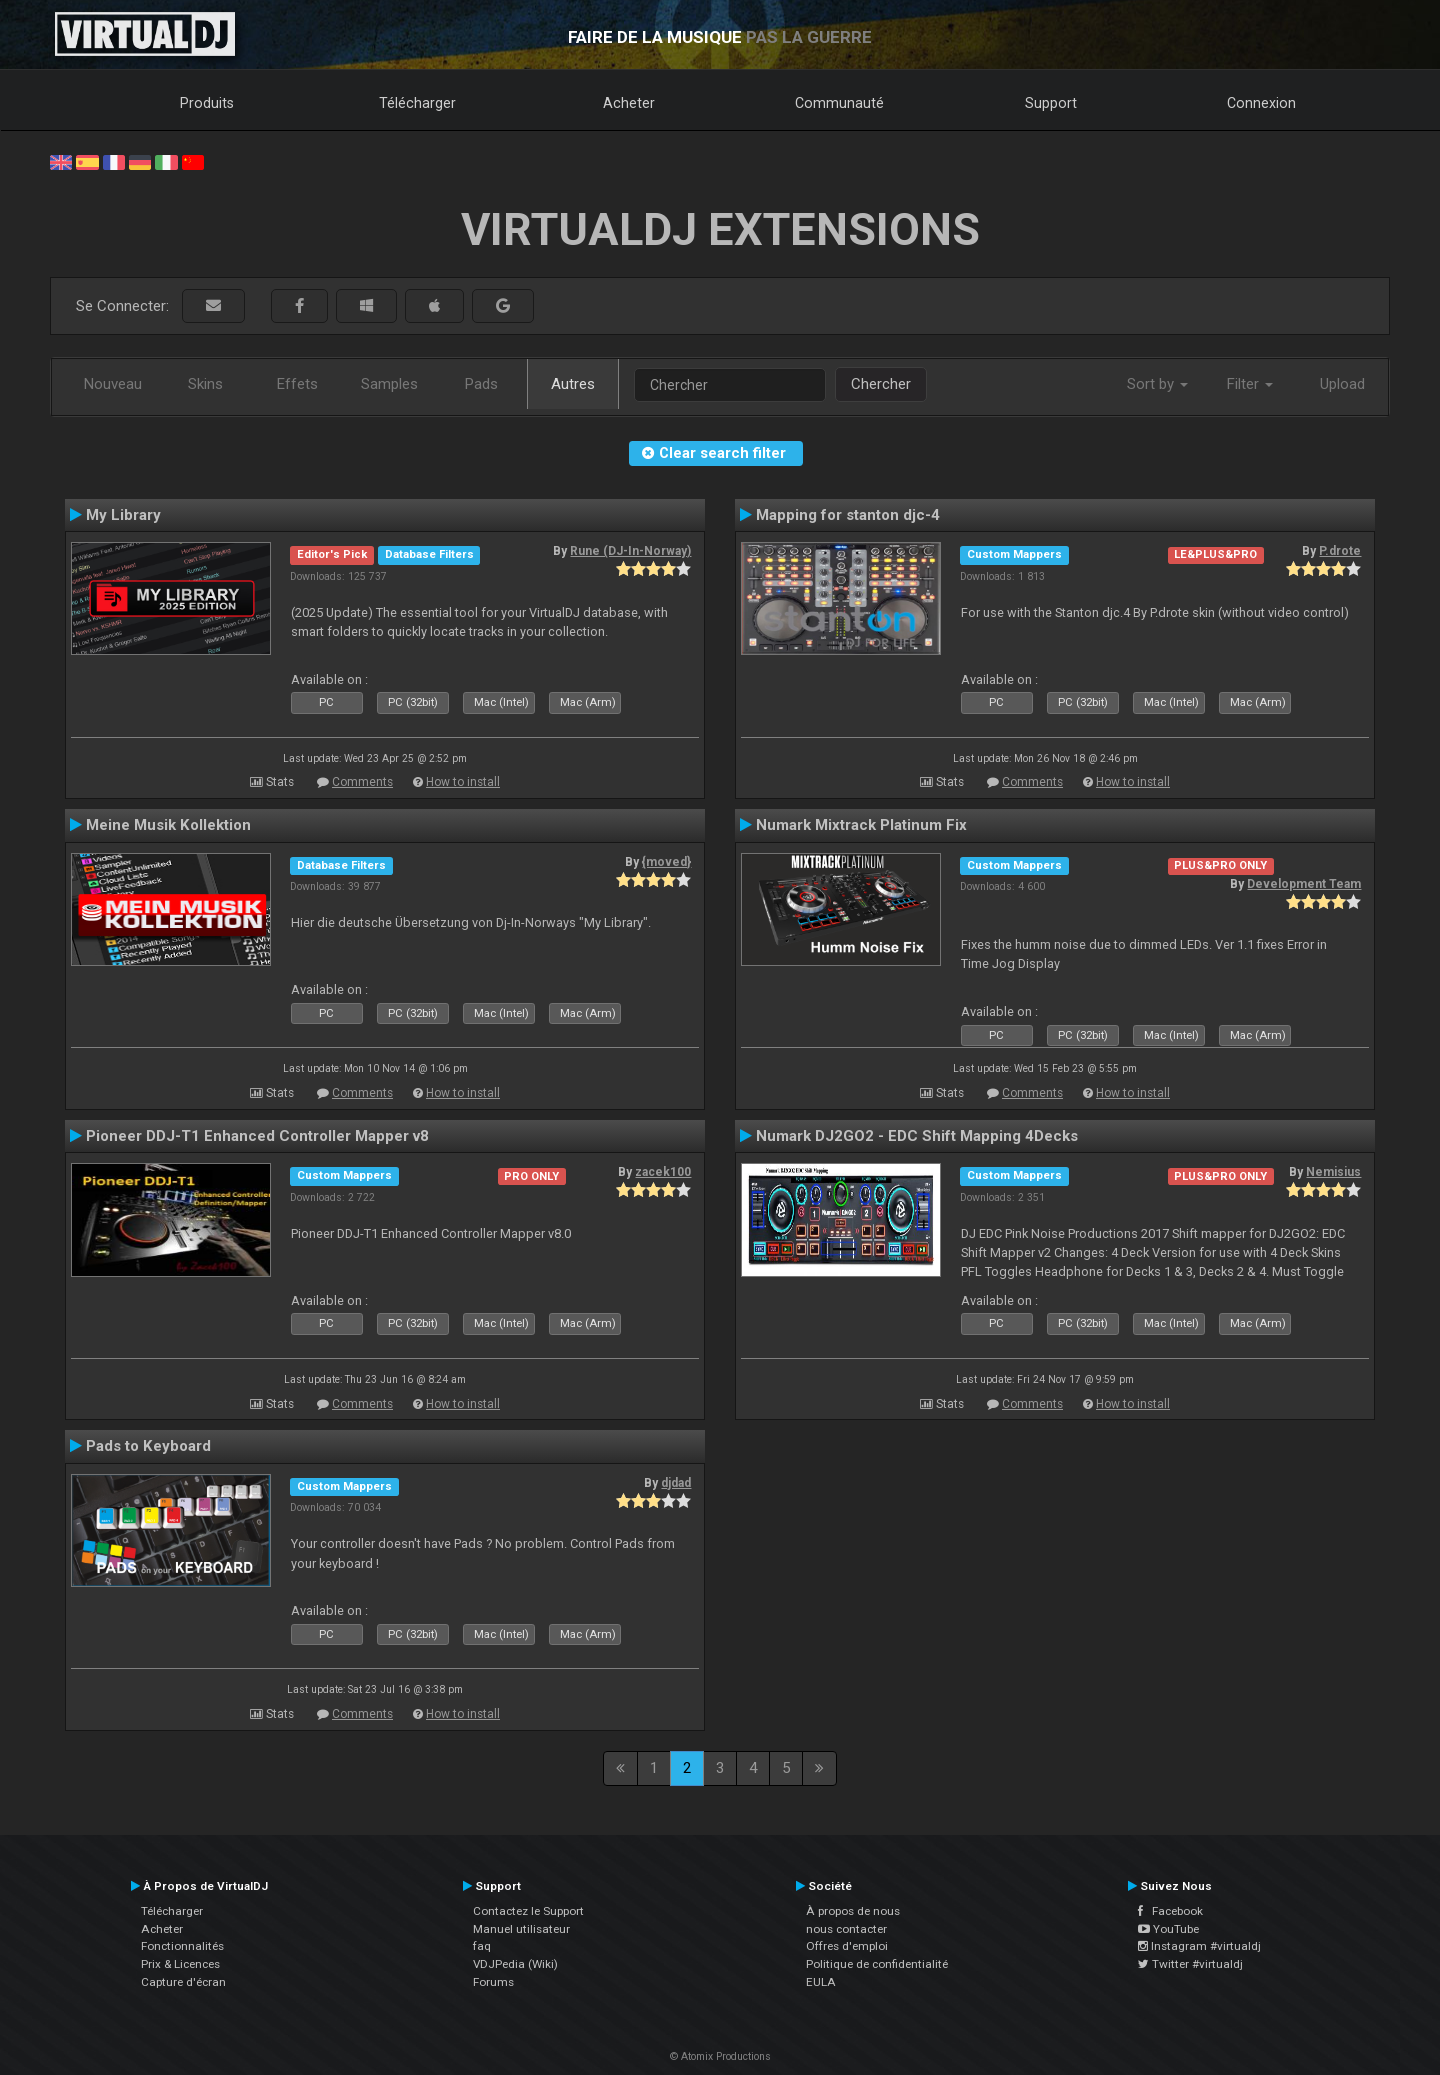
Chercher (881, 384)
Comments (362, 782)
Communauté (839, 103)
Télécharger (417, 103)
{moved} (666, 862)
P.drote (1340, 551)
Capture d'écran (183, 1982)
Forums (493, 1982)
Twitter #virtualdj (1190, 1964)
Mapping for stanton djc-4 (848, 515)
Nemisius (1333, 1172)
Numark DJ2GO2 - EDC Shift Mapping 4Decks (917, 1136)
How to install (463, 782)
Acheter (629, 103)
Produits (207, 103)
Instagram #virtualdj (1199, 1946)
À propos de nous (853, 1911)
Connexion (1261, 103)
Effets (297, 384)
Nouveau (113, 384)
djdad (676, 1483)
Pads (481, 384)
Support (1051, 103)
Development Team (1304, 884)
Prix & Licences (180, 1964)
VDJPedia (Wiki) (515, 1964)
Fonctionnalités (182, 1946)
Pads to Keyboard (148, 1446)
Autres (573, 384)
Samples (389, 384)
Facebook (1170, 1911)
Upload (1342, 384)
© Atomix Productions (720, 2056)
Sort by (1157, 384)
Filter (1250, 384)
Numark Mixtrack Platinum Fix (861, 825)
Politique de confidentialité (877, 1964)
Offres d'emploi (847, 1946)
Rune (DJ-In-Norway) (630, 551)
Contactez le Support (528, 1911)
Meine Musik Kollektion (168, 825)
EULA (821, 1982)
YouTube (1168, 1929)
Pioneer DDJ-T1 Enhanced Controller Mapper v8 (257, 1136)
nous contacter (846, 1929)
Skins (205, 384)
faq (482, 1946)
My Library (123, 515)
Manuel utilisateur (521, 1929)
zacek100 (663, 1172)
